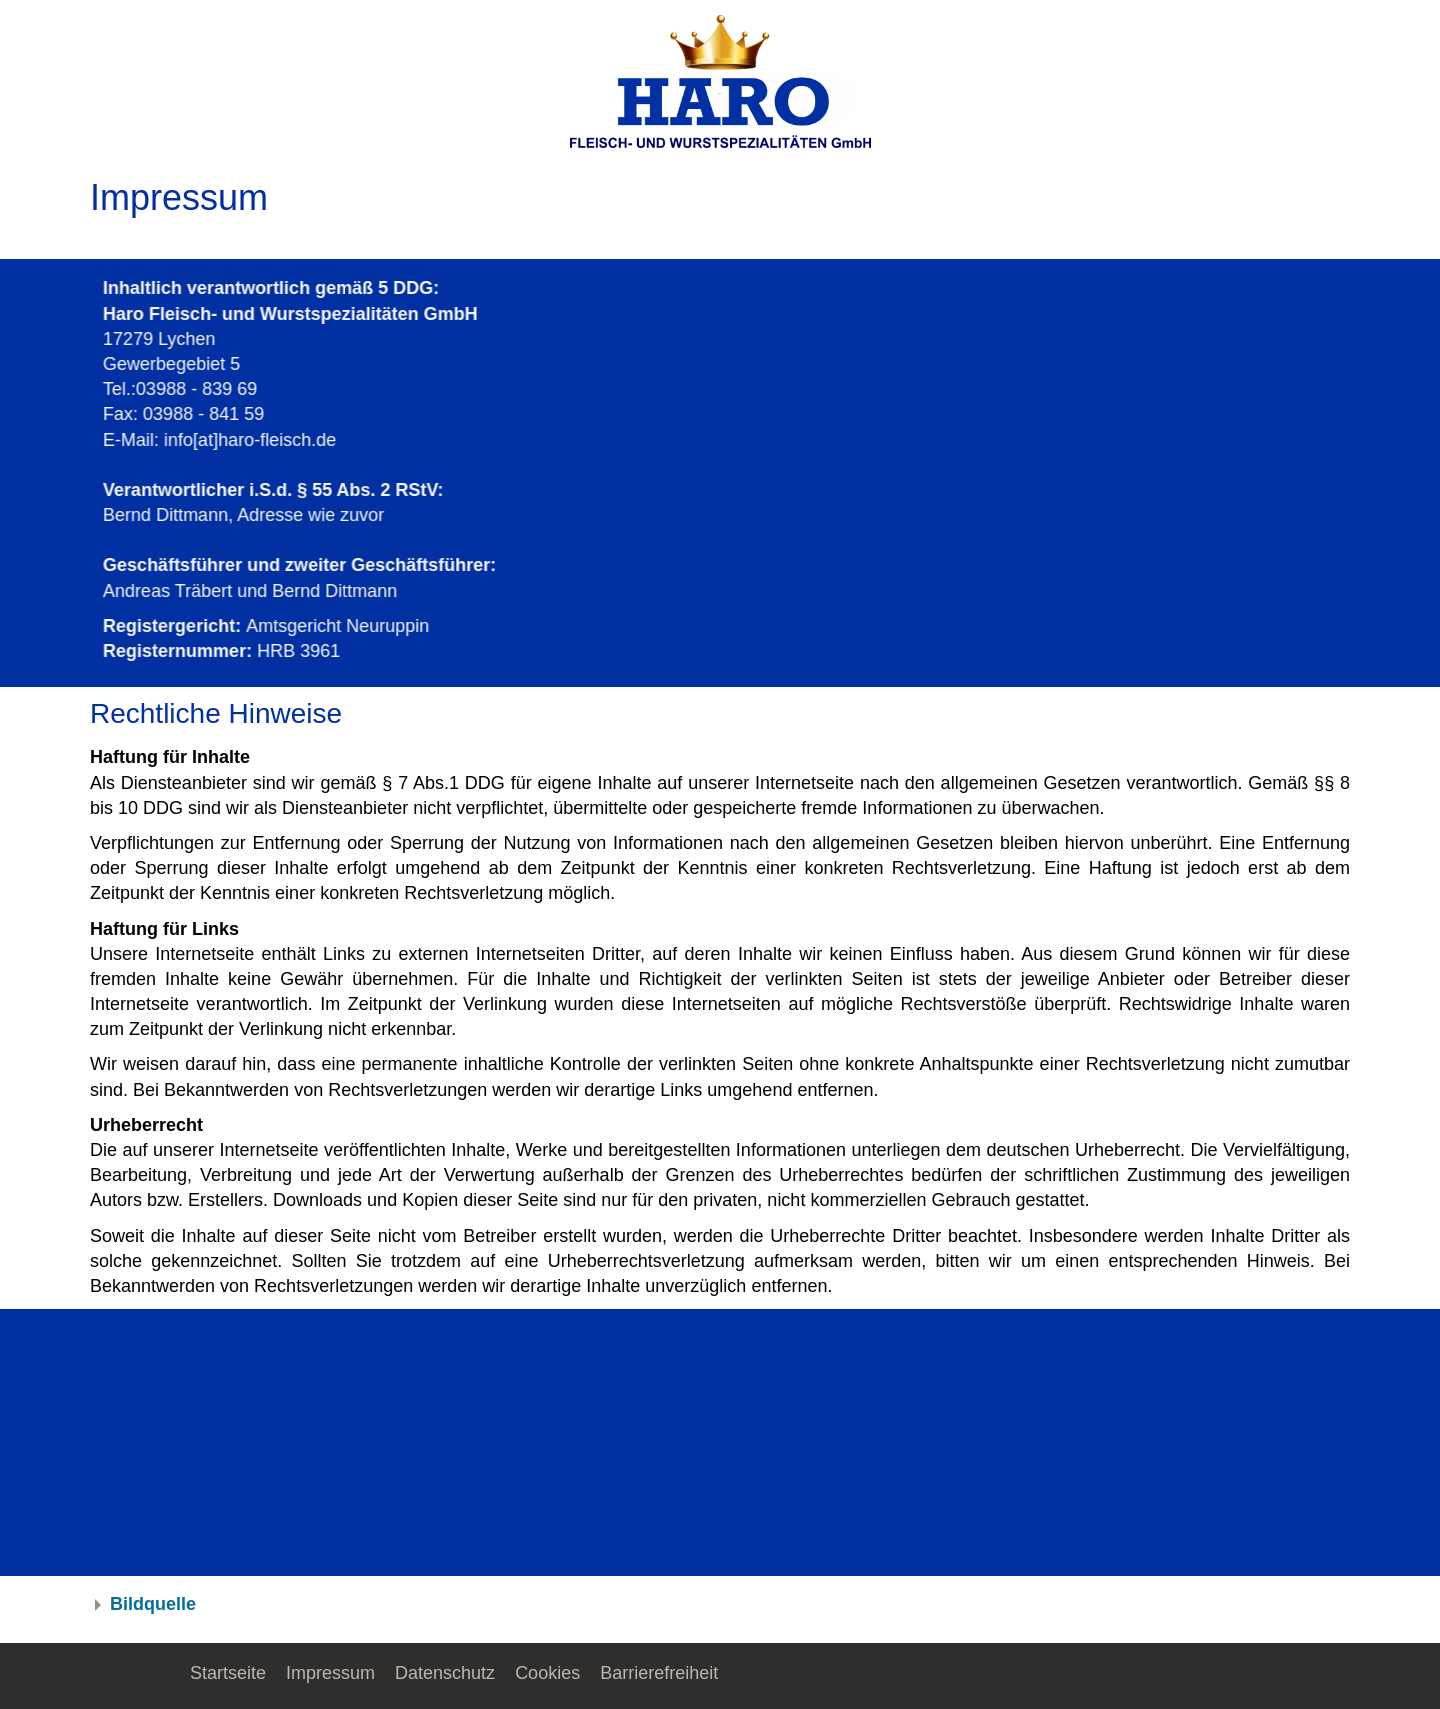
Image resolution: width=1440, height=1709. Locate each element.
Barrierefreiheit (659, 1673)
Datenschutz (445, 1673)
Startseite (228, 1673)
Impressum (330, 1673)
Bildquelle (153, 1604)
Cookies (547, 1673)
